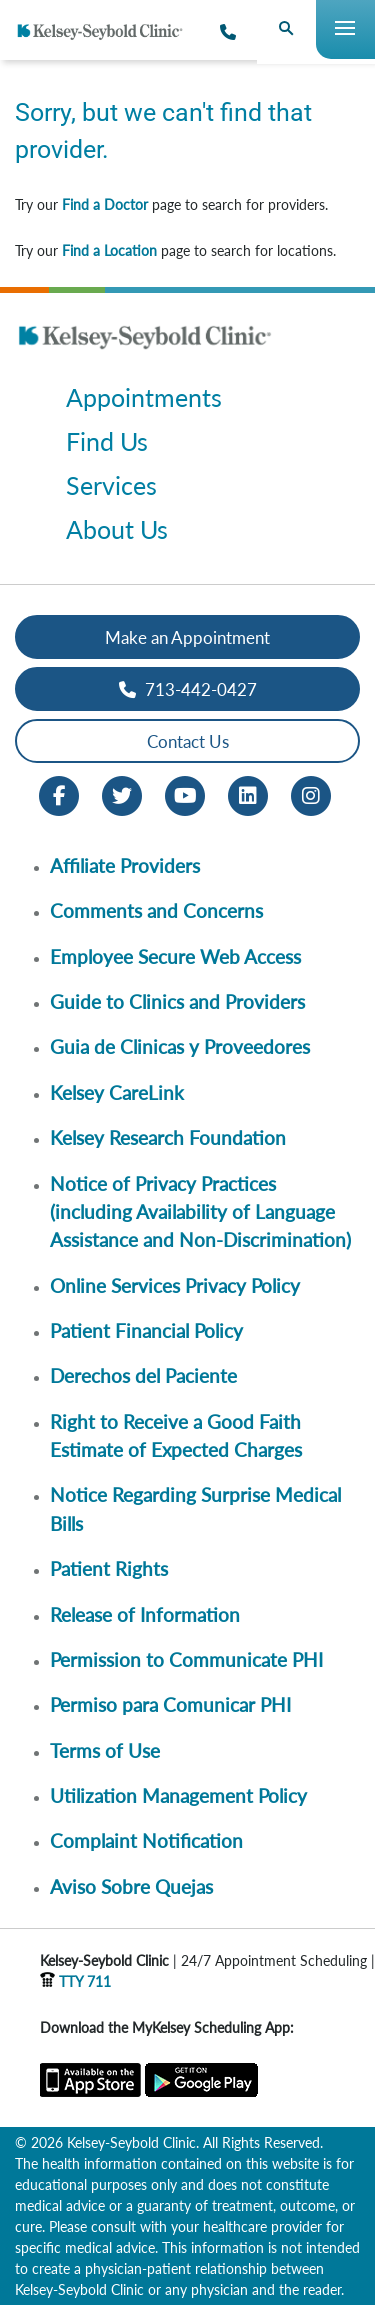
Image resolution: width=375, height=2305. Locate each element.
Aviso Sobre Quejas (131, 1886)
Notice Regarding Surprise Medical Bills (195, 1508)
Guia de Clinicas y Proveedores (180, 1046)
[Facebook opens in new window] (59, 794)
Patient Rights (109, 1568)
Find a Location (109, 250)
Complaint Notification (146, 1840)
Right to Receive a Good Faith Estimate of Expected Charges (176, 1435)
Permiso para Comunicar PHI (170, 1704)
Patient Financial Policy (146, 1330)
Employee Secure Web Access (175, 956)
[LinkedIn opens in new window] (248, 794)
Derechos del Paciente (143, 1375)
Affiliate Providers (125, 865)
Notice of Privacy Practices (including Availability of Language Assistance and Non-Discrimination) (200, 1212)
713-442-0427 (188, 689)
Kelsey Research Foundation (168, 1137)
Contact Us (188, 741)
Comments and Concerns (156, 910)
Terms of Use (105, 1750)
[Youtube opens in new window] (185, 794)
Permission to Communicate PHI (186, 1659)
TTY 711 (75, 1981)
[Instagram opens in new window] (311, 794)
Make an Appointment (187, 637)
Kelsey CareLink (117, 1092)
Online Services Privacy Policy (175, 1285)
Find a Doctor (105, 204)
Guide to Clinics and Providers (177, 1001)
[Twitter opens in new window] (122, 794)
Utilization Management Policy (178, 1795)
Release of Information (145, 1614)
